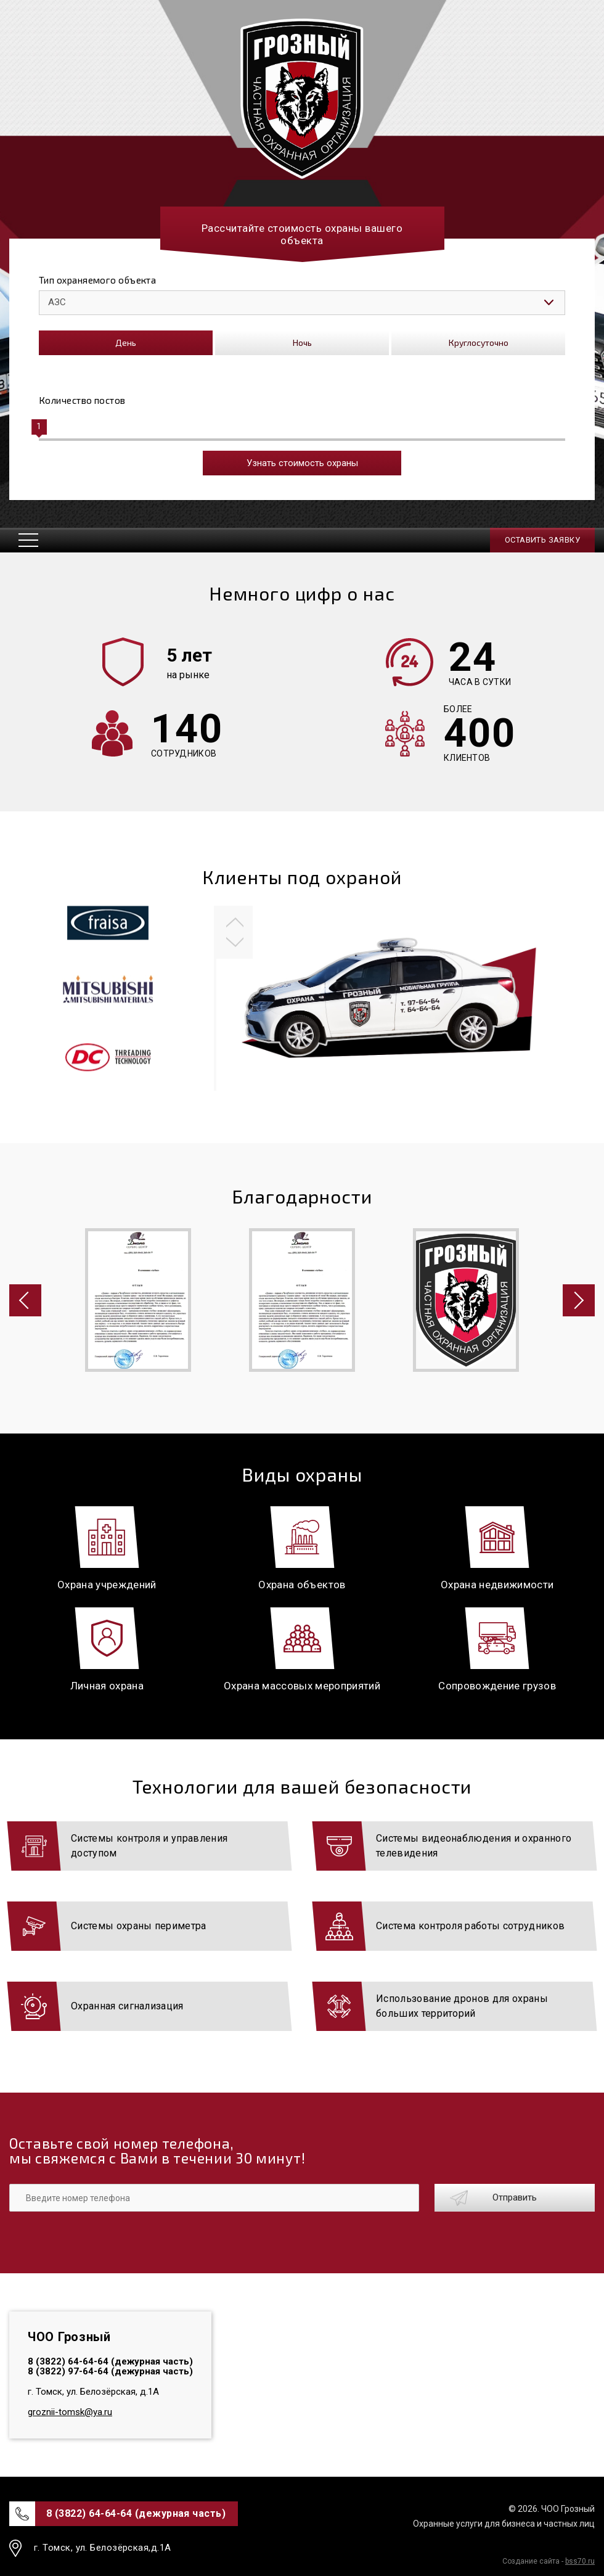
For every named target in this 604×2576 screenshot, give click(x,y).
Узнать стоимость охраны (302, 463)
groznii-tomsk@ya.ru (70, 2412)
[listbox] (302, 302)
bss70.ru (580, 2561)
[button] (234, 919)
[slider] (39, 427)
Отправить (514, 2197)
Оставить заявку (542, 539)
